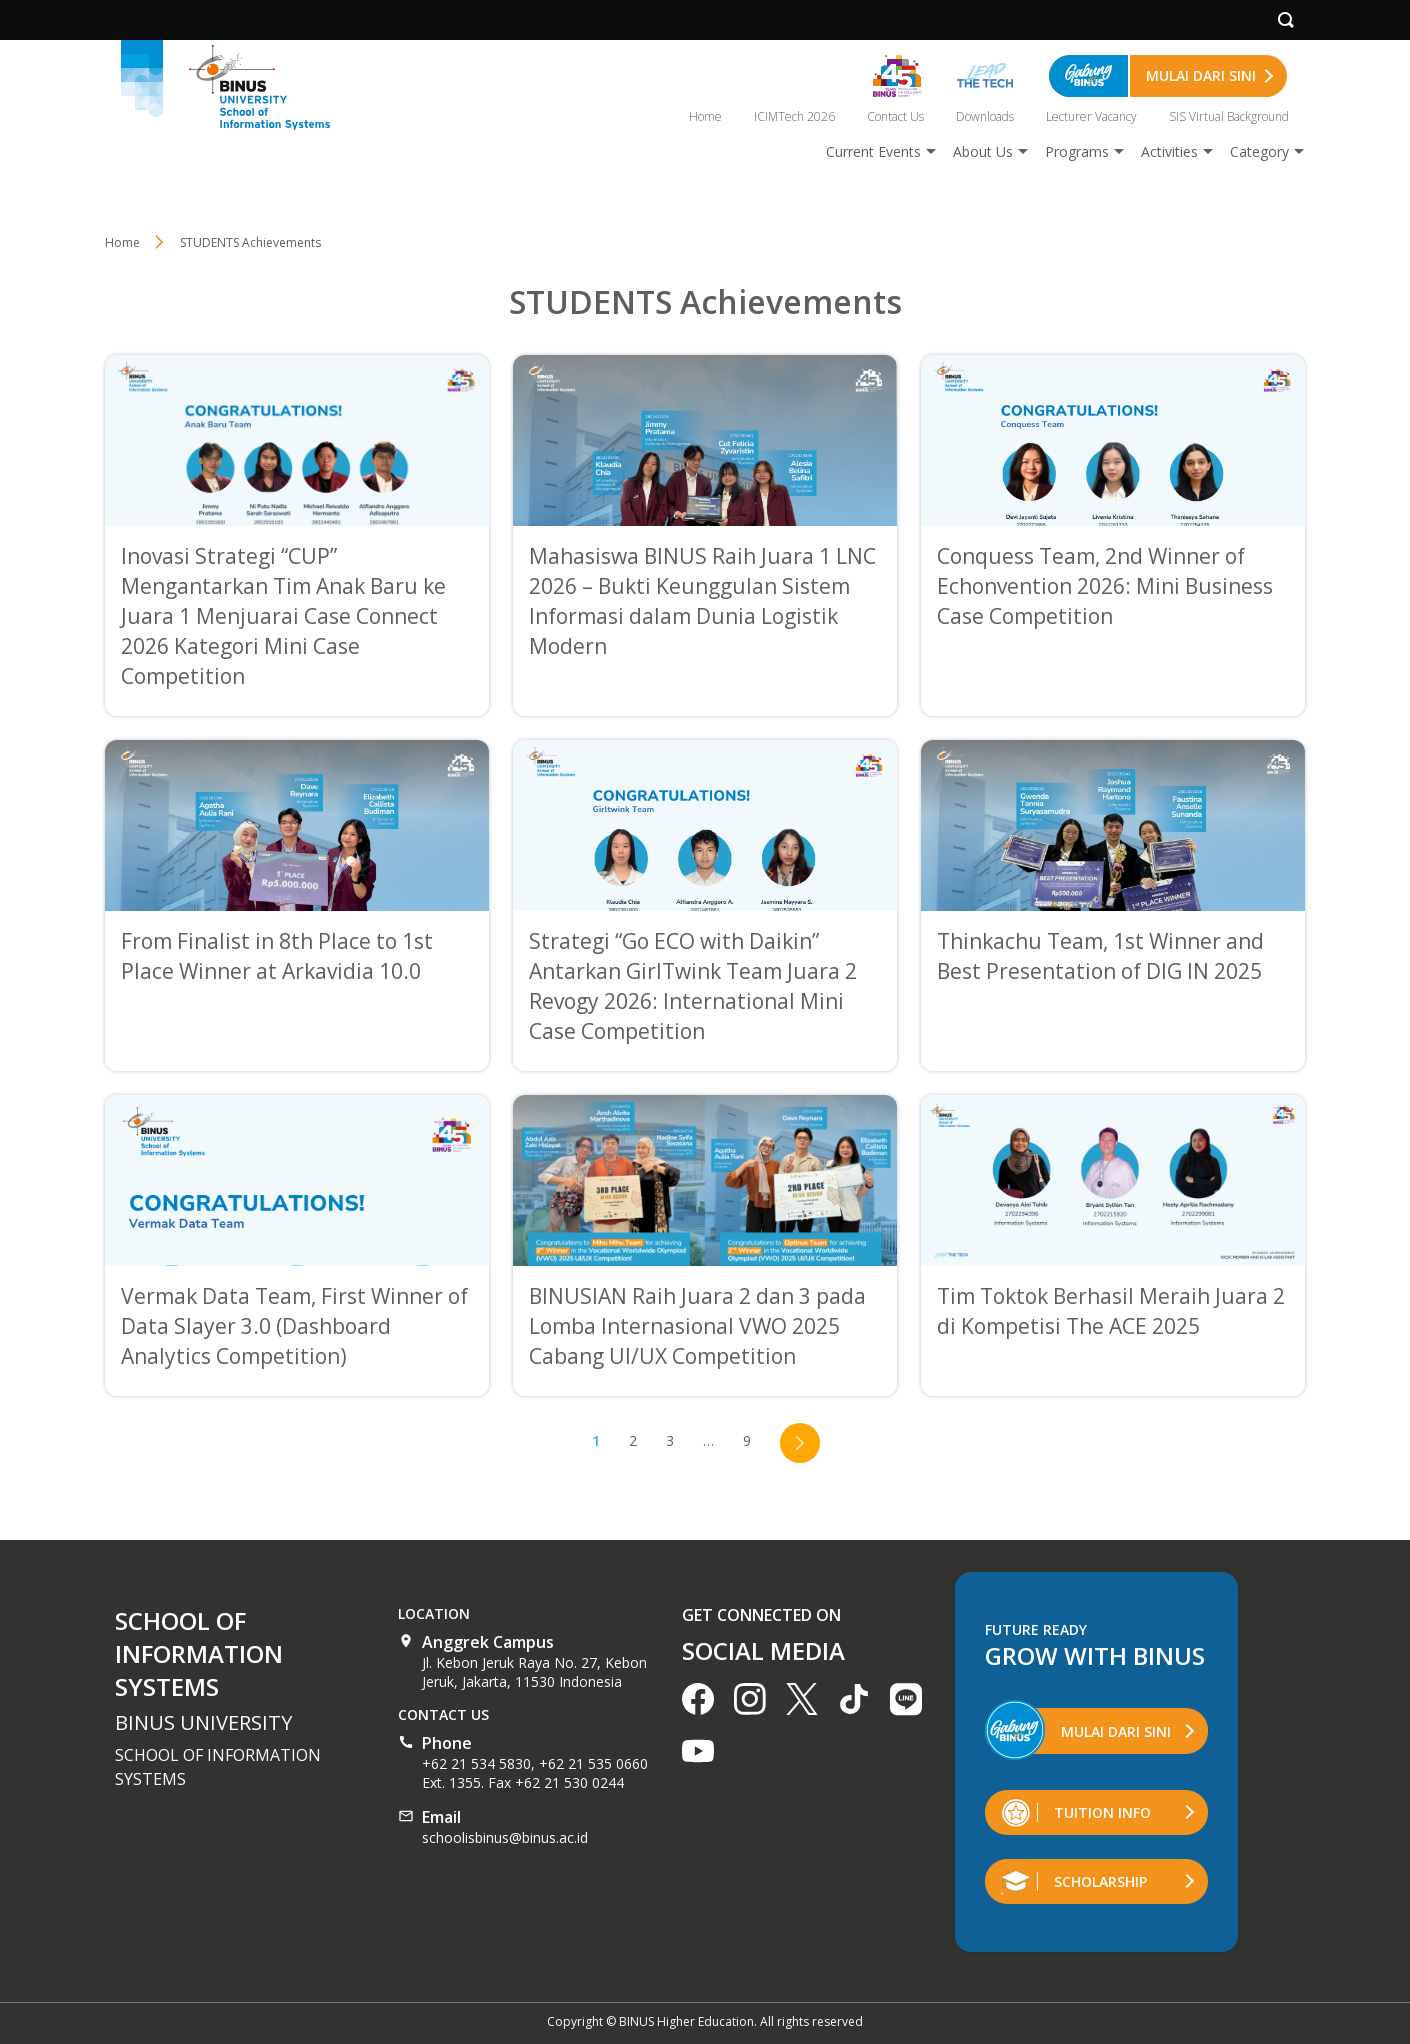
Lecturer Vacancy (1091, 116)
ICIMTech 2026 (794, 116)
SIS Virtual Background (1229, 116)
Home (705, 116)
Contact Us (895, 116)
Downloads (985, 116)
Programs (1077, 151)
